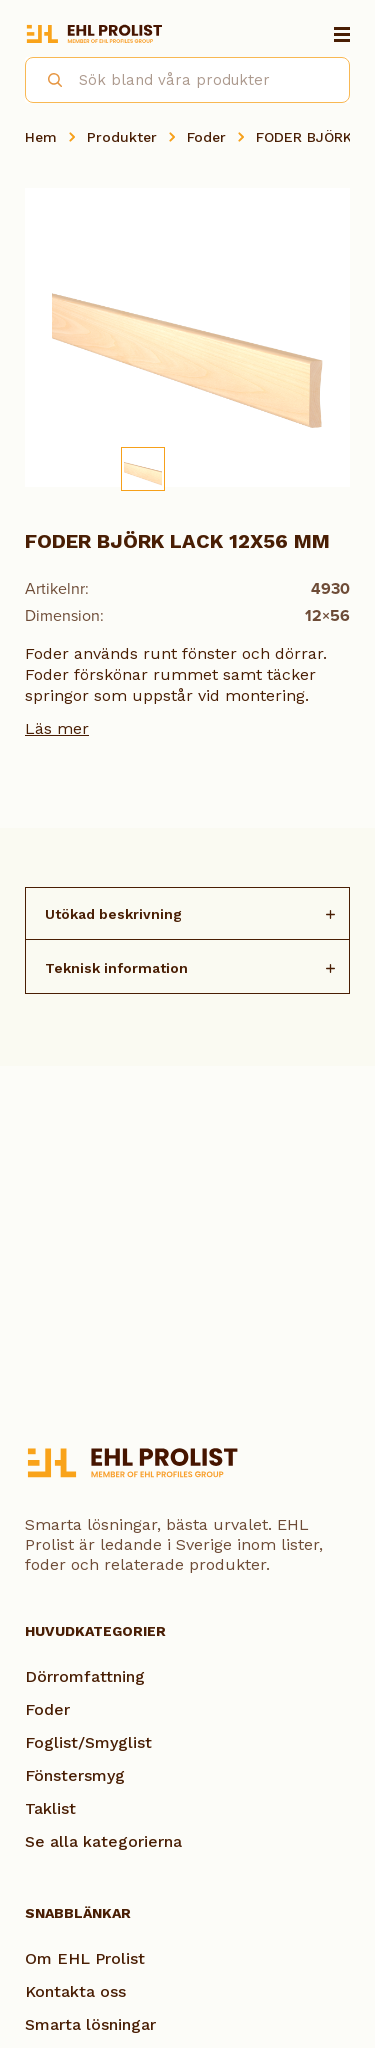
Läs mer (57, 728)
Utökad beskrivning (113, 914)
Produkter (122, 137)
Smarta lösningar (90, 2024)
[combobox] (187, 80)
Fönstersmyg (75, 1775)
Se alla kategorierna (103, 1841)
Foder (206, 137)
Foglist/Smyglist (88, 1742)
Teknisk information (116, 968)
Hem (41, 137)
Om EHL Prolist (85, 1958)
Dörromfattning (85, 1676)
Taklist (50, 1808)
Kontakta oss (75, 1991)
